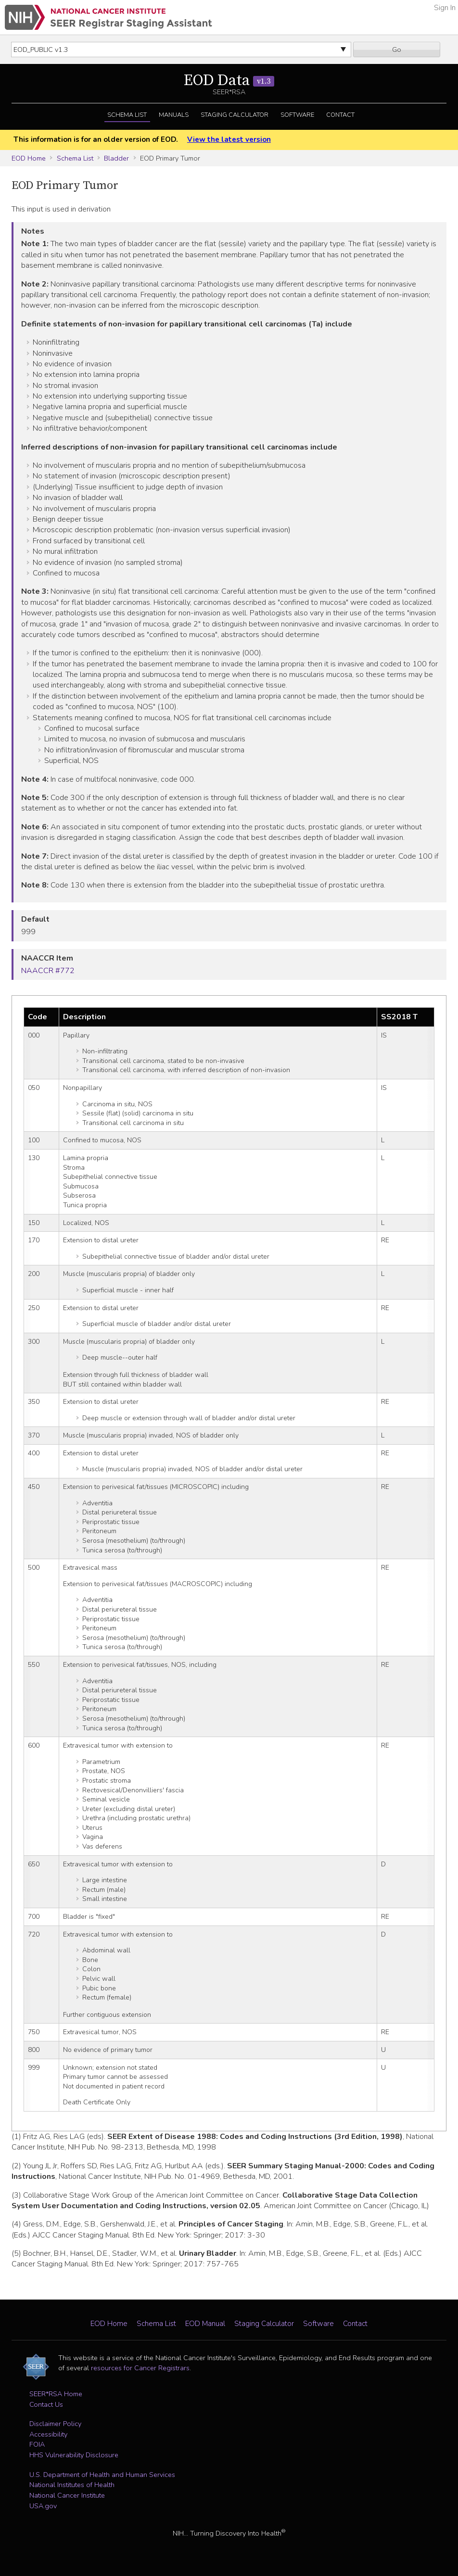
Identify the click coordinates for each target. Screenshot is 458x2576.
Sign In (445, 7)
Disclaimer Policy (55, 2423)
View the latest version (229, 139)
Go (396, 49)
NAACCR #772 (48, 970)
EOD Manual (205, 2323)
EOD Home (29, 158)
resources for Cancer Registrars (140, 2368)
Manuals (174, 115)
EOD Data (229, 80)
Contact (340, 115)
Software (297, 115)
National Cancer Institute (67, 2495)
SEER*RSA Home (55, 2394)
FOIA (37, 2444)
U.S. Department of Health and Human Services (102, 2474)
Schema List (127, 115)
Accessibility (48, 2434)
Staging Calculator (234, 115)
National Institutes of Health (71, 2484)
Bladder (116, 158)
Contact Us (46, 2404)
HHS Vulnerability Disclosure (73, 2455)
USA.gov (43, 2506)
